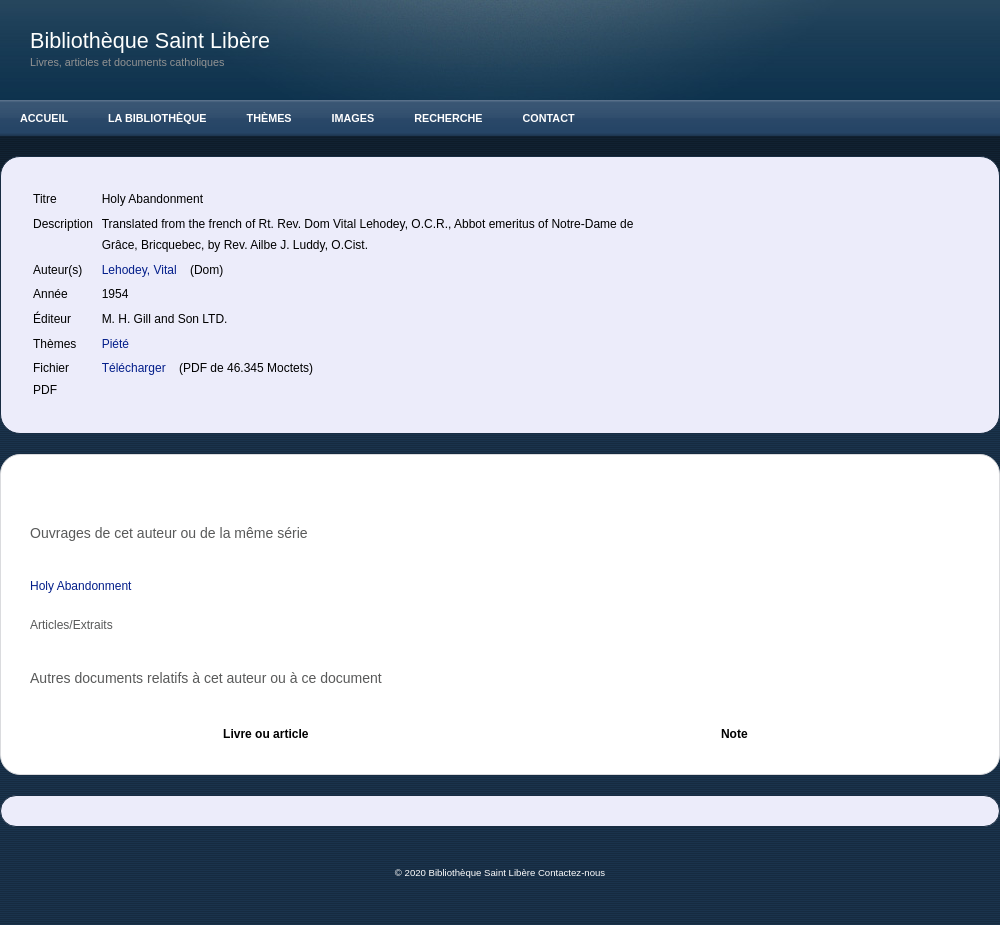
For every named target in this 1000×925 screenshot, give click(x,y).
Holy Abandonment (80, 586)
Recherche (448, 118)
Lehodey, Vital (141, 270)
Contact (549, 118)
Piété (115, 344)
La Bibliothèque (157, 118)
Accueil (44, 118)
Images (353, 118)
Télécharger (135, 368)
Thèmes (269, 118)
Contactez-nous (571, 872)
